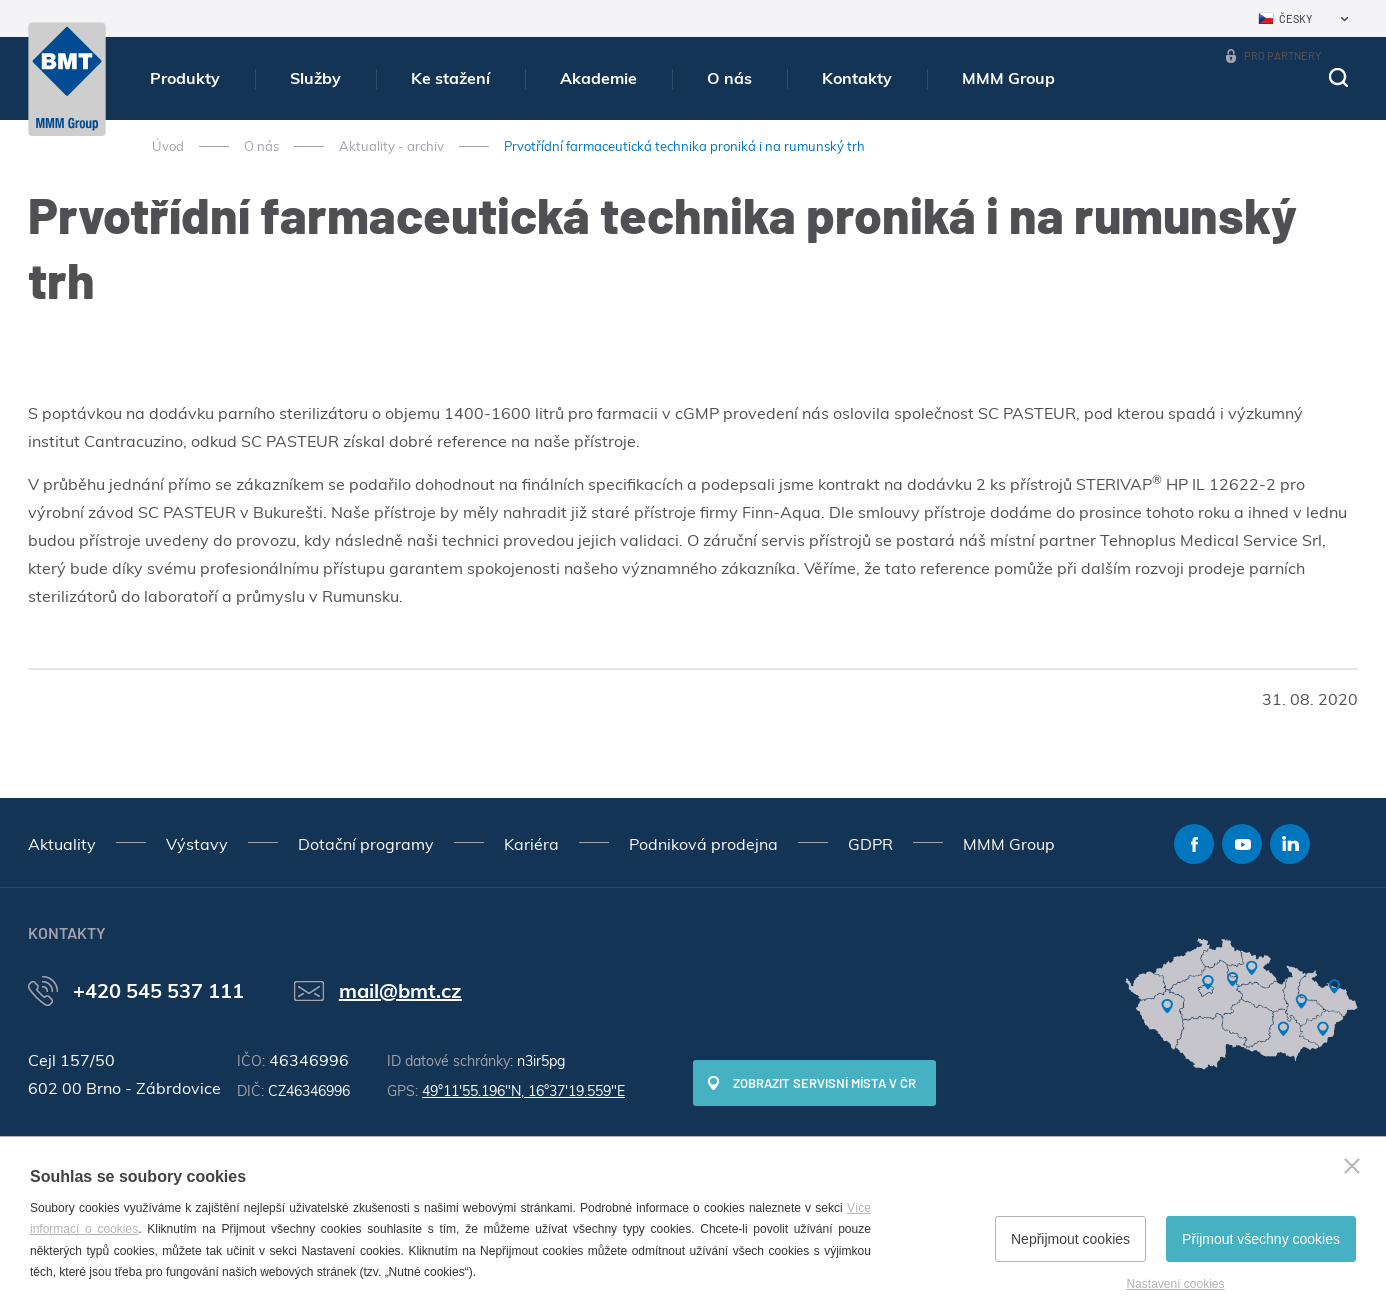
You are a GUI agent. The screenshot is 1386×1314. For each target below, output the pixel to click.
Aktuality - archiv (391, 146)
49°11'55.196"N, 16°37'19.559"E (523, 1091)
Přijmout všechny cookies (1261, 1239)
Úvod (168, 146)
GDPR (870, 844)
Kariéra (531, 844)
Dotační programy (366, 844)
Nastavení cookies (1175, 1284)
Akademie (598, 78)
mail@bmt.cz (400, 990)
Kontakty (857, 78)
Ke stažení (450, 78)
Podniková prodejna (703, 844)
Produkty (185, 78)
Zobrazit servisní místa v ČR (824, 1083)
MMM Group (1008, 78)
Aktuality (62, 844)
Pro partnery (1282, 55)
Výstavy (197, 844)
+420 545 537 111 (158, 990)
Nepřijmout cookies (1070, 1239)
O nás (729, 78)
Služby (315, 78)
